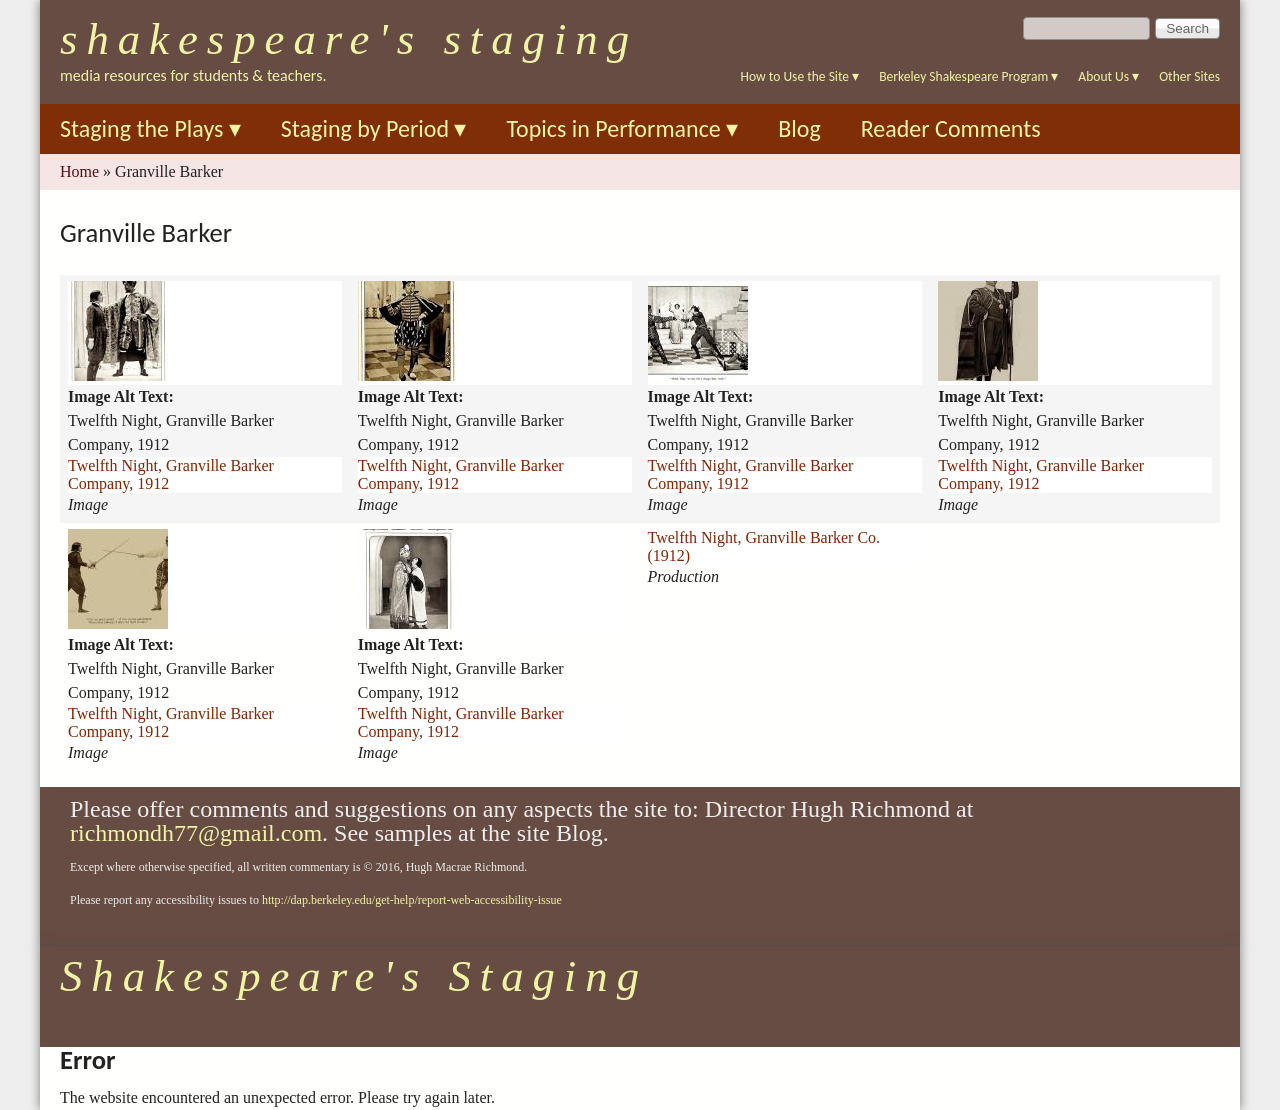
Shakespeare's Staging (349, 39)
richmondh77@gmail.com (196, 833)
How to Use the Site (800, 76)
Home (79, 171)
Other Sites (1189, 76)
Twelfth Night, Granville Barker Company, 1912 (171, 474)
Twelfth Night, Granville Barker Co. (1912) (764, 546)
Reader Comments (951, 128)
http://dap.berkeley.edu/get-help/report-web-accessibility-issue (412, 900)
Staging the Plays (150, 128)
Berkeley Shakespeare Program (968, 76)
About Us (1108, 76)
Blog (799, 128)
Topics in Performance (622, 128)
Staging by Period (374, 128)
